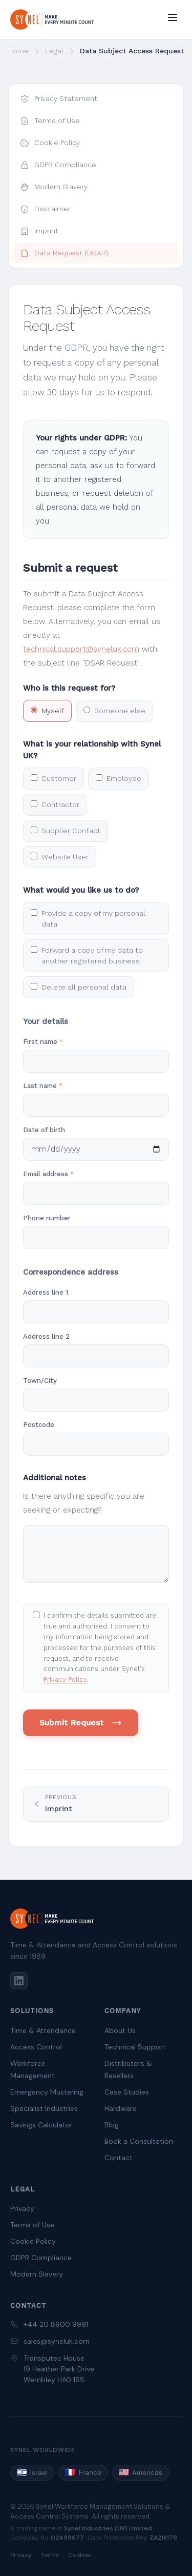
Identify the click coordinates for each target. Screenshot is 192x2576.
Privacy (22, 2208)
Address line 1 (45, 1292)
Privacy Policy (65, 1679)
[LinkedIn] (19, 1980)
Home (18, 51)
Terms (50, 2555)
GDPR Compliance (41, 2257)
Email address (48, 1174)
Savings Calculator (41, 2124)
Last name (42, 1086)
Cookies (79, 2555)
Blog (111, 2124)
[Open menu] (172, 17)
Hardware (120, 2108)
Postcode (38, 1424)
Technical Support (135, 2046)
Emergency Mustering (46, 2092)
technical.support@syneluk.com (81, 649)
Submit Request (80, 1723)
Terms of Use (32, 2224)
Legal (54, 51)
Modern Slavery (36, 2274)
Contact (118, 2157)
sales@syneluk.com (57, 2341)
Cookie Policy (33, 2241)
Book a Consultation (138, 2141)
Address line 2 (46, 1336)
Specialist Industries (44, 2108)
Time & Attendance (43, 2030)
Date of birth (44, 1130)
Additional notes (54, 1477)
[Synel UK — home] (52, 19)
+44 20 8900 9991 (56, 2324)
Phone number (47, 1218)
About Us (120, 2030)
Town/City (40, 1380)
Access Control (36, 2046)
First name (43, 1041)
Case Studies (126, 2092)
